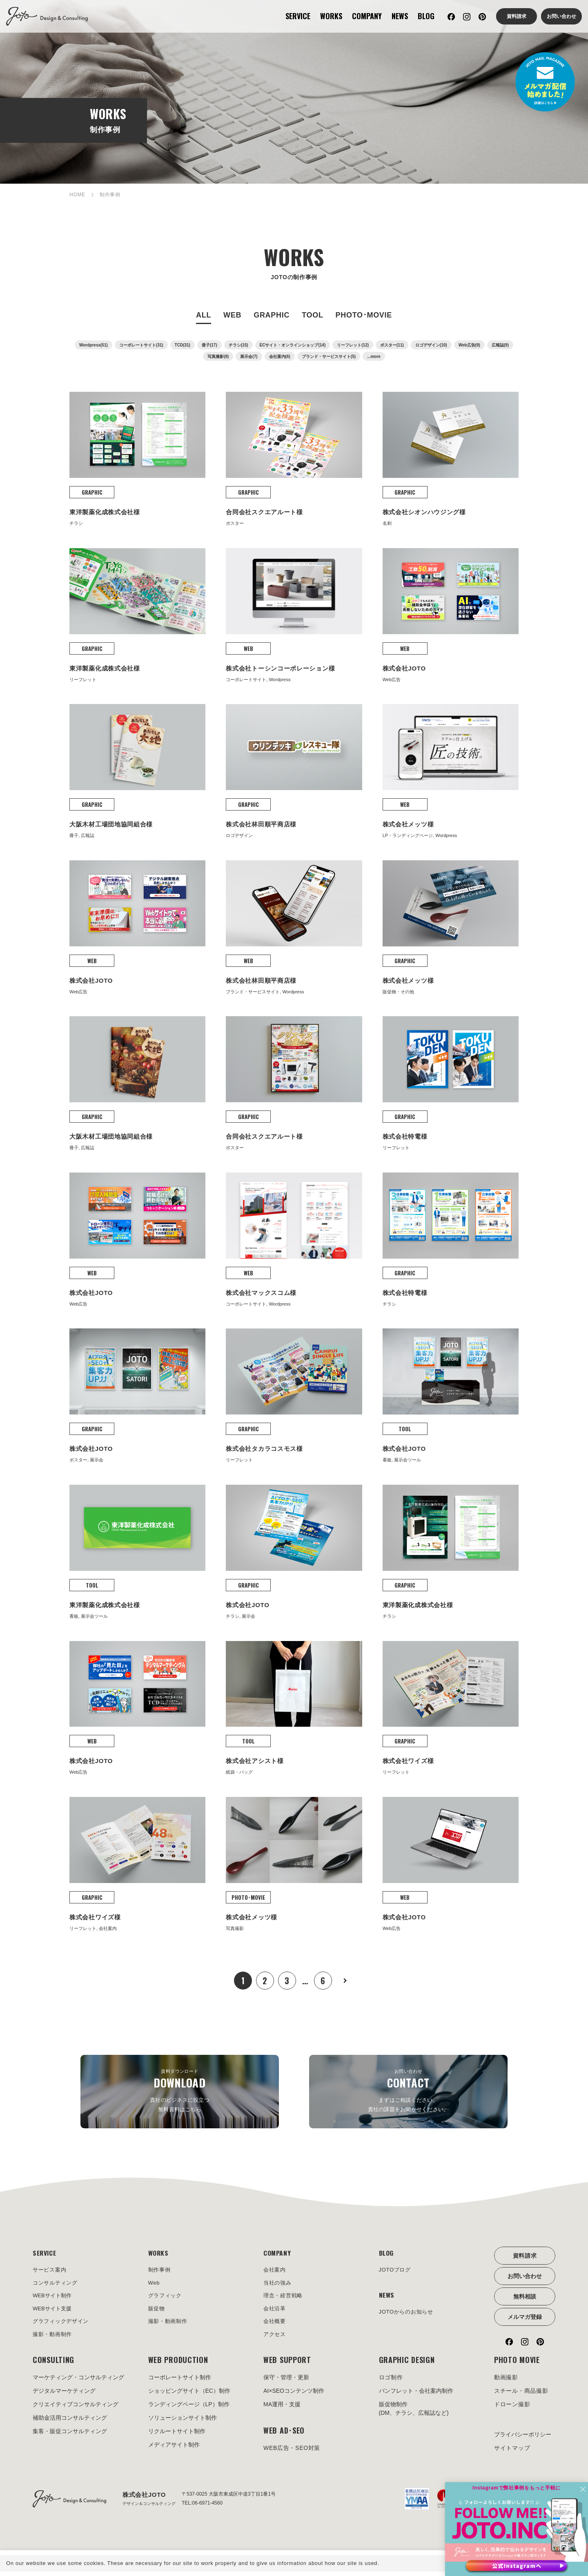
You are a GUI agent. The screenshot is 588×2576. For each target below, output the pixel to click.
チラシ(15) (238, 345)
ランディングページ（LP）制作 (188, 2409)
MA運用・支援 (282, 2409)
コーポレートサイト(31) (141, 345)
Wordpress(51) (93, 345)
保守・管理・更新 (286, 2382)
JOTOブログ (396, 2271)
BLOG (426, 16)
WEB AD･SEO (284, 2435)
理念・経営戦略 (284, 2298)
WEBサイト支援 (53, 2311)
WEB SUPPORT (287, 2364)
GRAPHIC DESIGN (407, 2364)
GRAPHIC (272, 315)
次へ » (345, 1981)
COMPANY (367, 16)
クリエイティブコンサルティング (75, 2409)
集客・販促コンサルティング (70, 2436)
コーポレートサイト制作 (179, 2382)
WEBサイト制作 (53, 2298)
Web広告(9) (469, 345)
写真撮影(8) (218, 356)
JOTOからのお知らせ (408, 2315)
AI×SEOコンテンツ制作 (293, 2395)
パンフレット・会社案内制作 (416, 2395)
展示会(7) (248, 356)
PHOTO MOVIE (517, 2364)
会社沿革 (275, 2311)
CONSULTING (53, 2364)
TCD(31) (182, 345)
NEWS (400, 16)
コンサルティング (57, 2284)
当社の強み (278, 2284)
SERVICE (297, 16)
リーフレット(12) (353, 345)
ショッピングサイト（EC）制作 (189, 2395)
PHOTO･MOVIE (364, 315)
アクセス (275, 2338)
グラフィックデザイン (63, 2325)
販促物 (157, 2311)
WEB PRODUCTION (178, 2364)
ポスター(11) (392, 345)
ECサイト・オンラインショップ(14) (293, 345)
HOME (77, 195)
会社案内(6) (279, 356)
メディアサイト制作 (174, 2449)
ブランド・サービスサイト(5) (329, 356)
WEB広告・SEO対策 (291, 2452)
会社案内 (275, 2271)
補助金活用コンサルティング (70, 2422)
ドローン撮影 (512, 2409)
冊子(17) (209, 345)
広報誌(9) (500, 345)
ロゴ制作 (391, 2382)
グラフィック (166, 2298)
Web (154, 2284)
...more (374, 356)
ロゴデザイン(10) (431, 345)
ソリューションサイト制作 (182, 2422)
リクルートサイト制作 (176, 2436)
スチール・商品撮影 (521, 2395)
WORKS (331, 16)
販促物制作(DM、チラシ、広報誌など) (414, 2413)
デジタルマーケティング (64, 2395)
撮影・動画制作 (54, 2338)
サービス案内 (51, 2271)
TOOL (312, 315)
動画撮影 (506, 2382)
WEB (232, 315)
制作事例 (160, 2271)
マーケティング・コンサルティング (78, 2382)
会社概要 (275, 2325)
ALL (203, 315)
